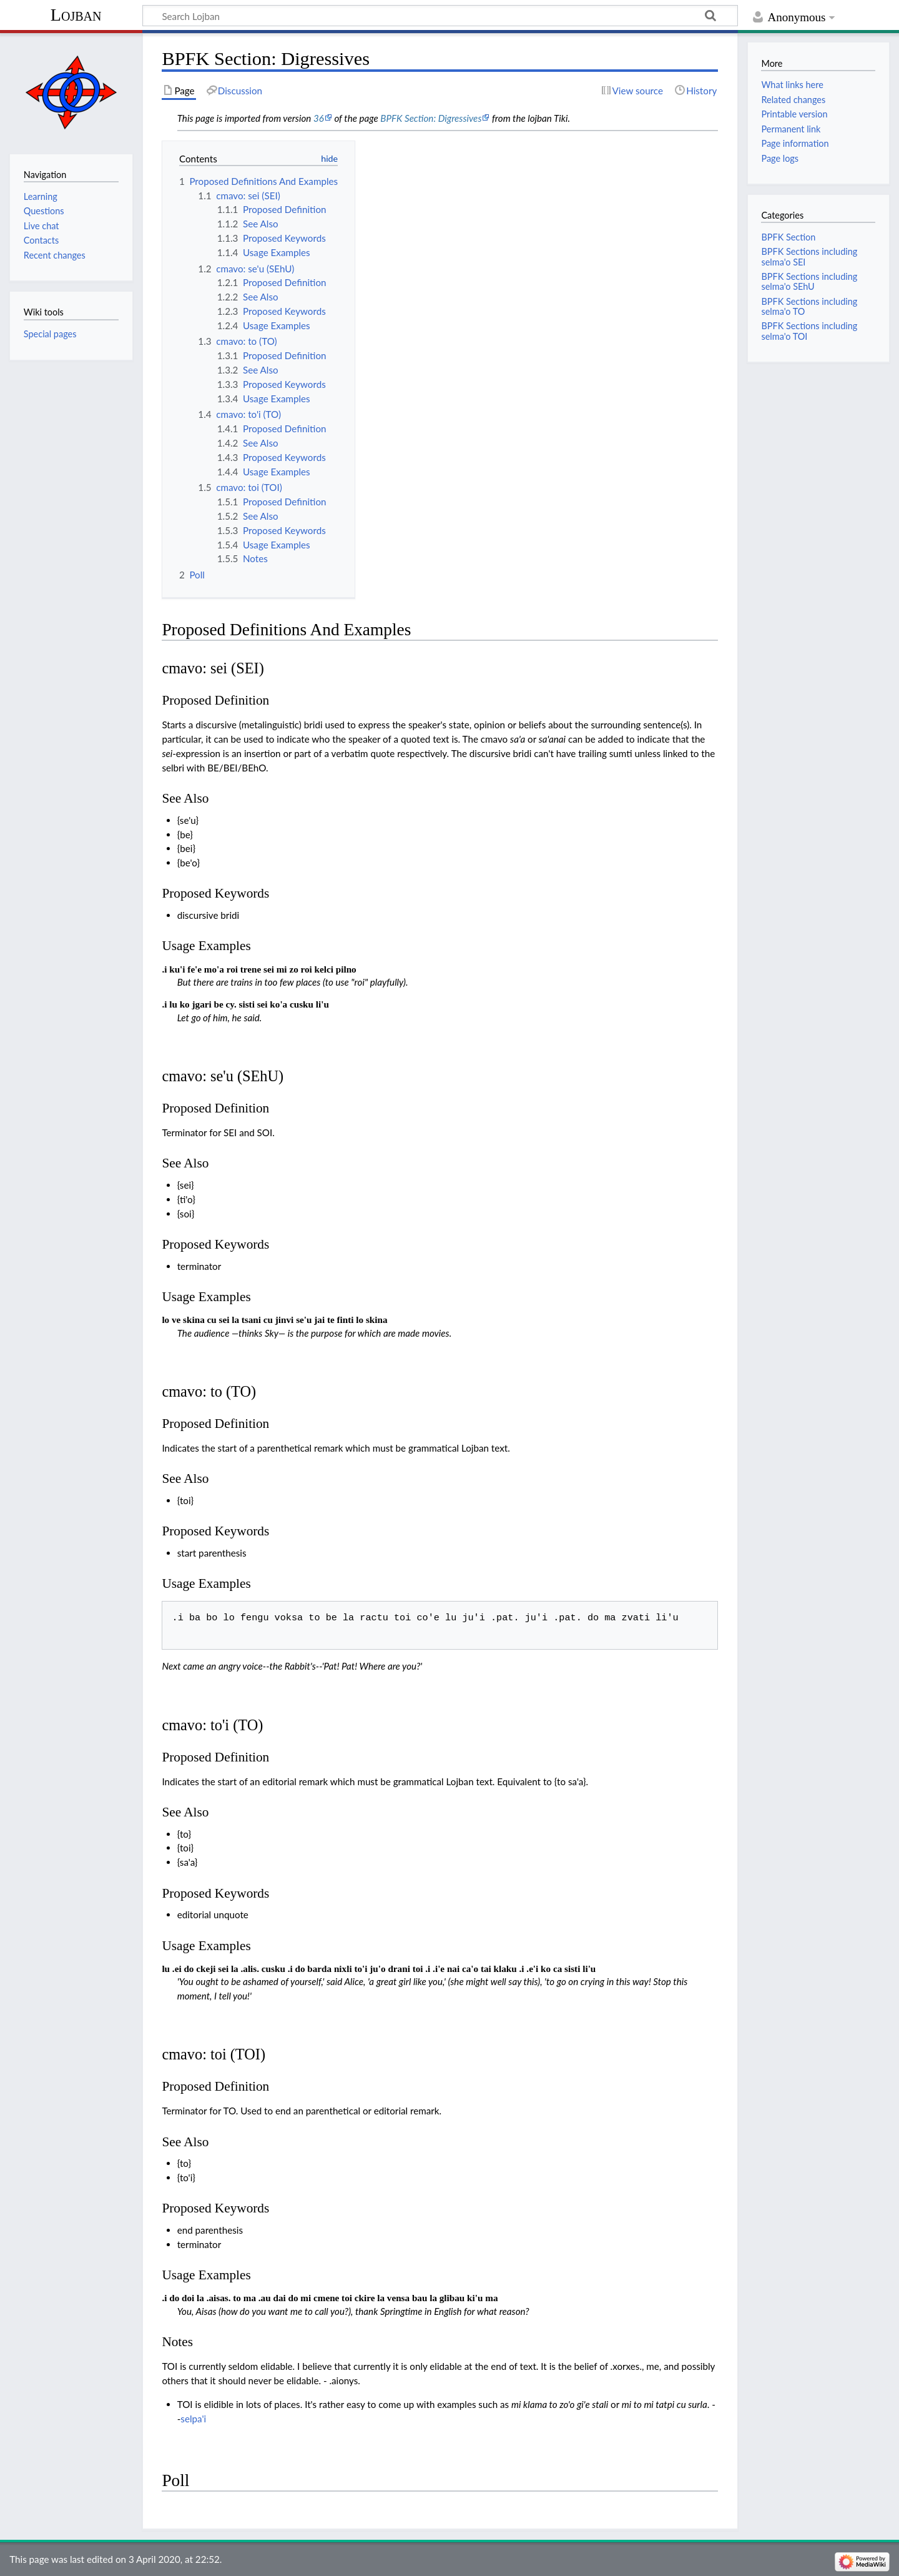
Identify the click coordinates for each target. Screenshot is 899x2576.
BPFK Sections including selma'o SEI (809, 256)
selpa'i (193, 2418)
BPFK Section (788, 237)
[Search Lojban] (440, 16)
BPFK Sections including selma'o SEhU (809, 281)
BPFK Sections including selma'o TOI (809, 330)
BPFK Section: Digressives (430, 118)
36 (318, 118)
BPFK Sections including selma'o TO (809, 306)
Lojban (76, 14)
